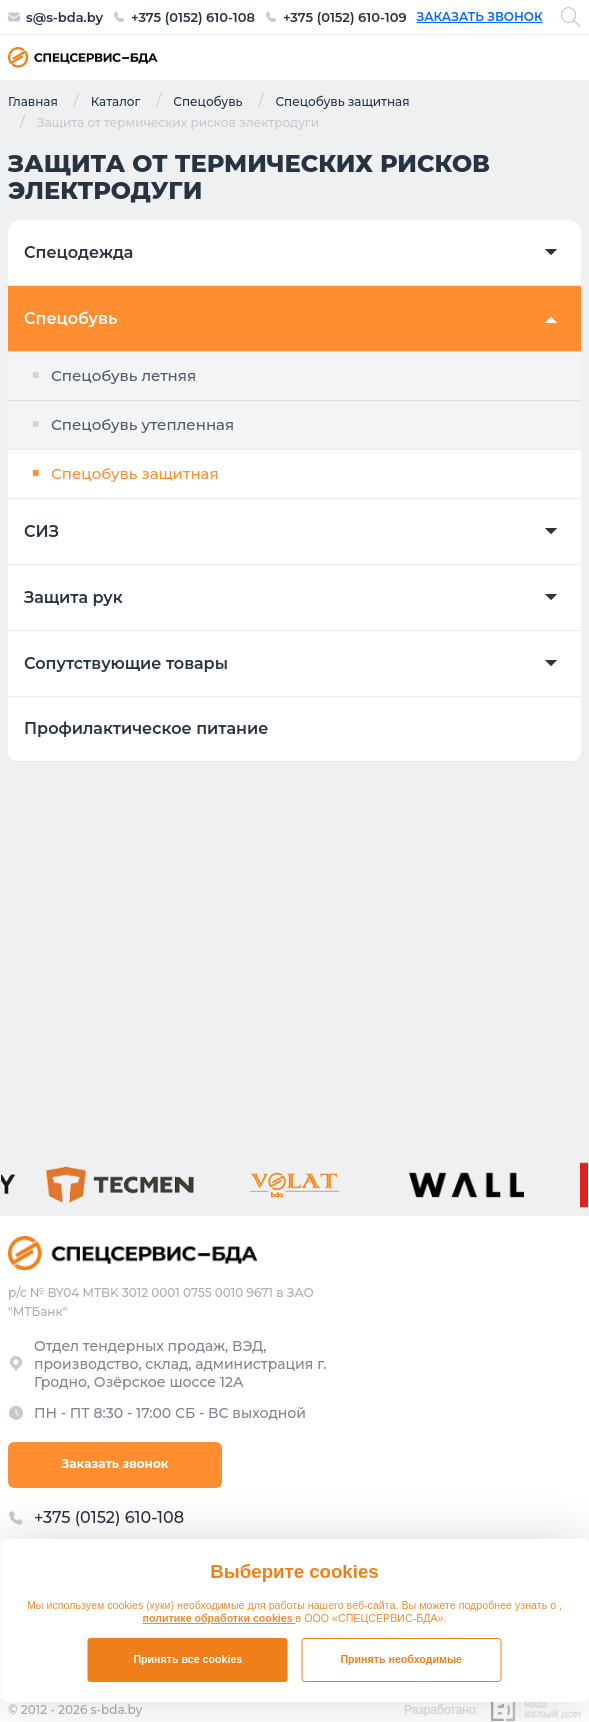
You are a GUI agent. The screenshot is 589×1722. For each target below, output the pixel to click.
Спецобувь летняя (123, 375)
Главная (33, 100)
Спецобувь (207, 100)
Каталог (116, 100)
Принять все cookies (187, 1659)
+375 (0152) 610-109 (345, 17)
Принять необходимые (401, 1659)
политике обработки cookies (219, 1618)
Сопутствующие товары (126, 664)
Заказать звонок (480, 17)
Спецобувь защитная (342, 100)
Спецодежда (78, 253)
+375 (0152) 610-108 (193, 17)
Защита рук (73, 598)
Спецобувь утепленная (142, 424)
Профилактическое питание (146, 729)
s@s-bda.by (64, 17)
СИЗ (41, 532)
